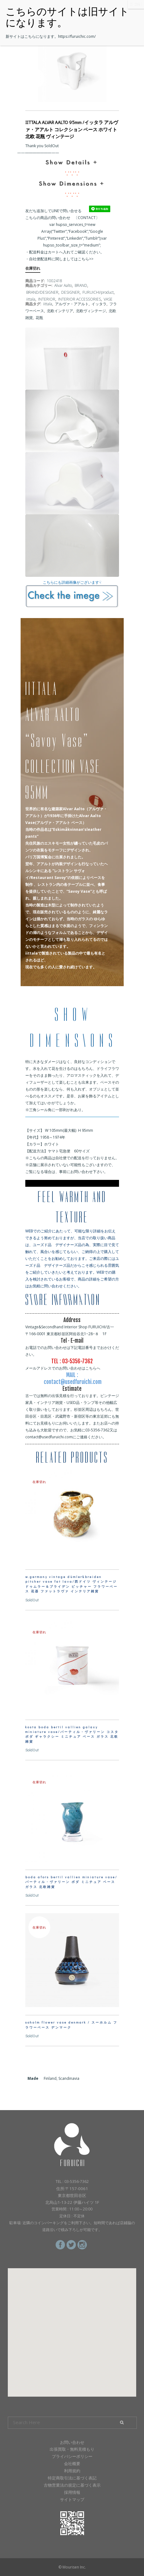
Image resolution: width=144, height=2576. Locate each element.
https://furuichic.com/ (77, 36)
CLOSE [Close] (136, 4)
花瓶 (39, 317)
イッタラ (99, 304)
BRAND (81, 285)
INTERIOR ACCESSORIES (79, 299)
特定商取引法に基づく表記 (72, 2478)
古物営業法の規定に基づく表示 (72, 2485)
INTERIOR (46, 299)
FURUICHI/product (98, 292)
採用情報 (72, 2492)
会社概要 (72, 2463)
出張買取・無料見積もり (72, 2449)
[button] (72, 2327)
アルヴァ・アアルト (72, 304)
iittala (30, 299)
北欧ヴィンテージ (91, 310)
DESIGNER (70, 292)
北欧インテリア (60, 310)
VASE (108, 299)
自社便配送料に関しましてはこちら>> (61, 259)
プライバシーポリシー (72, 2456)
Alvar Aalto (63, 285)
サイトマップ (72, 2499)
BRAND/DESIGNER (42, 292)
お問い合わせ (72, 2442)
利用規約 (72, 2471)
